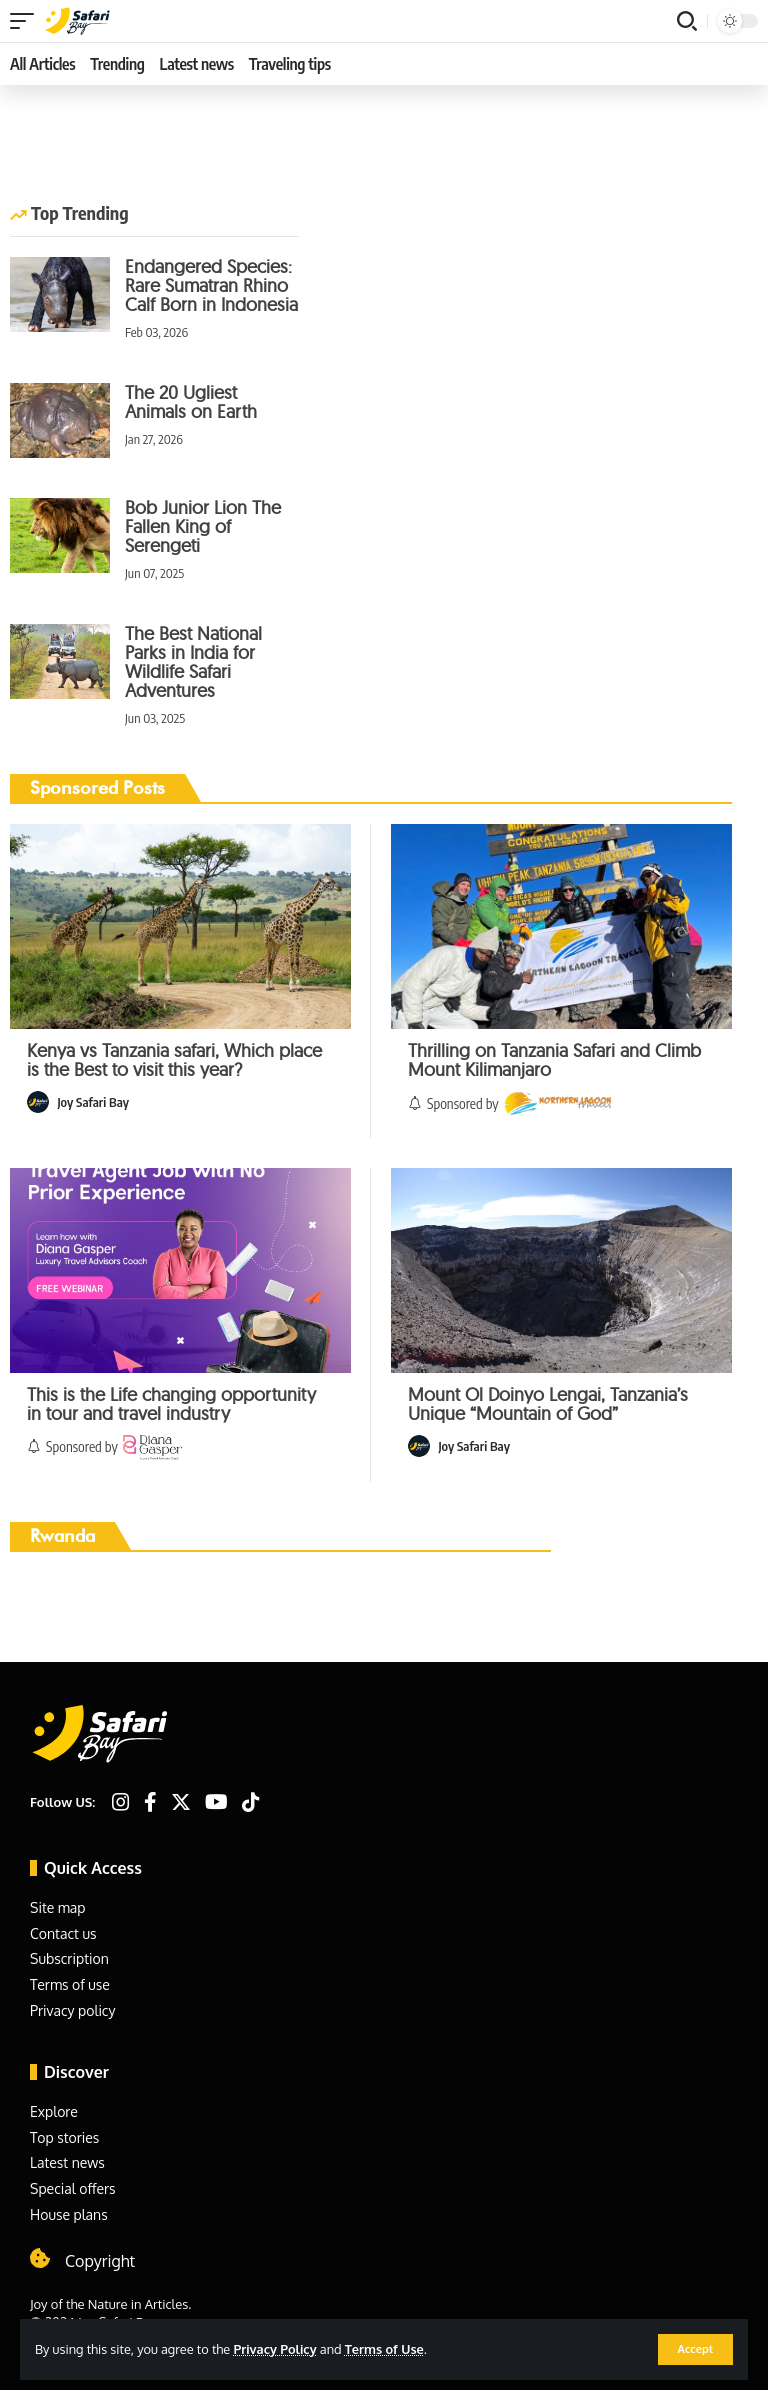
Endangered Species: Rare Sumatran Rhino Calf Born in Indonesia (211, 285)
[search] (687, 21)
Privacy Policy (274, 2349)
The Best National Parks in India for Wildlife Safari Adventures (193, 662)
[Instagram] (121, 1802)
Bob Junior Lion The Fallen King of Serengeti (203, 526)
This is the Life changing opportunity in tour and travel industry (171, 1404)
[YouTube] (216, 1802)
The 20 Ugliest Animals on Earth (191, 402)
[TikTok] (251, 1802)
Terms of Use (384, 2349)
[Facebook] (150, 1802)
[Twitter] (181, 1802)
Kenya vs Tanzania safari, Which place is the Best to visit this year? (174, 1060)
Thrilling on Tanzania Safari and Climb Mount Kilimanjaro (554, 1060)
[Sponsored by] (558, 1103)
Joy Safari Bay (93, 1102)
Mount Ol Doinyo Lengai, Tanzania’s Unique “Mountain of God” (548, 1404)
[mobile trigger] (27, 21)
